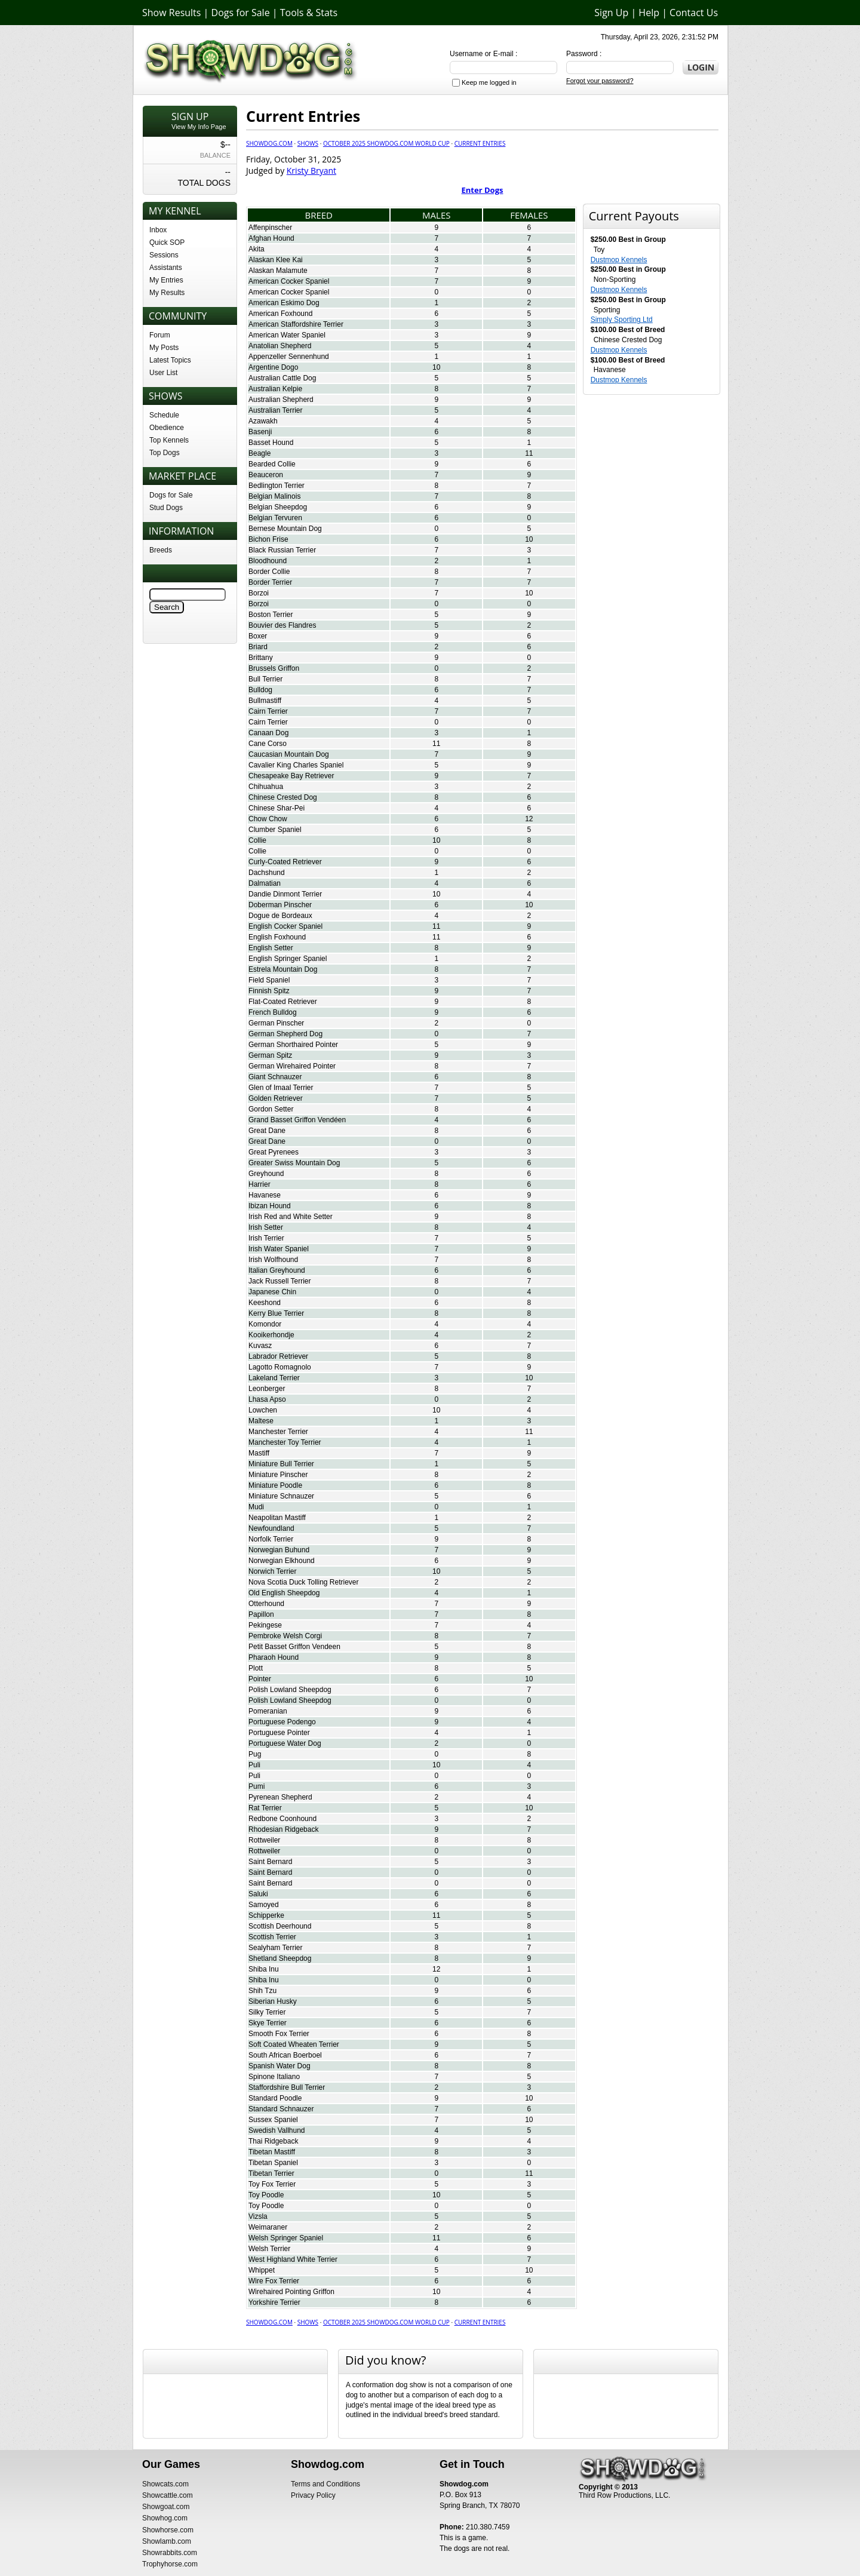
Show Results (171, 12)
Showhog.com (165, 2518)
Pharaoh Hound (273, 1657)
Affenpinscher (270, 227)
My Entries (166, 280)
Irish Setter (265, 1227)
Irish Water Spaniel (278, 1249)
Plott (255, 1668)
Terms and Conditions (325, 2484)
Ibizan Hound (269, 1206)
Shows (307, 143)
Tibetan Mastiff (271, 2152)
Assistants (165, 267)
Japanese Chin (272, 1292)
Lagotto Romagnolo (279, 1367)
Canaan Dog (268, 733)
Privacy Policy (313, 2495)
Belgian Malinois (274, 496)
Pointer (259, 1679)
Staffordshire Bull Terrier (286, 2087)
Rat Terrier (265, 1808)
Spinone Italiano (274, 2077)
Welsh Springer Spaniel (285, 2238)
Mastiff (258, 1453)
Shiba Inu (263, 1969)
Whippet (261, 2270)
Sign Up (611, 12)
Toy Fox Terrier (272, 2184)
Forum (159, 335)
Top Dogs (164, 453)
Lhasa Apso (267, 1399)
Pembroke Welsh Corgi (285, 1636)
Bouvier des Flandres (282, 625)
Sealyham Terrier (275, 1947)
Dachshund (266, 872)
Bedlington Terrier (276, 485)
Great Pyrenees (273, 1152)
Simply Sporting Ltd (622, 319)
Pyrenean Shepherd (280, 1797)
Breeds (160, 550)
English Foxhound (277, 937)
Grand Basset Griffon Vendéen (297, 1120)
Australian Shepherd (281, 399)
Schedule (164, 415)
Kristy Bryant (311, 170)
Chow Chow (267, 819)
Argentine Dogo (273, 367)
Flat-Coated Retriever (282, 1001)
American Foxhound (280, 313)
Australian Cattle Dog (282, 378)
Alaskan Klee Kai (275, 260)
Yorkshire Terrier (274, 2302)
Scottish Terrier (272, 1937)
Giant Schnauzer (275, 1077)
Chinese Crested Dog (282, 797)
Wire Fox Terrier (273, 2281)
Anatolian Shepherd (279, 346)
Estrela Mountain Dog (282, 969)
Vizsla (258, 2216)
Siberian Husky (272, 2001)
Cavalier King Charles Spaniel (295, 765)
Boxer (257, 636)
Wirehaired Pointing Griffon (291, 2292)
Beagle (259, 453)
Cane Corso (267, 743)
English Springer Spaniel (287, 958)
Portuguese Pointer (279, 1732)
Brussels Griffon (273, 668)
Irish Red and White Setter (290, 1216)
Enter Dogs (482, 190)
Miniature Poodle (275, 1485)
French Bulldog (272, 1012)
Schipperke (266, 1915)
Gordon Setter (270, 1109)
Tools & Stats (308, 12)
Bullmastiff (264, 700)
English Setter (270, 948)
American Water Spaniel (286, 335)
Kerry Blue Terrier (276, 1313)
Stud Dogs (166, 507)
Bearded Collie (272, 464)
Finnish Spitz (269, 991)
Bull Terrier (265, 679)
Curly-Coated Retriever (285, 862)
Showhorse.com (168, 2530)
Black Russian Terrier (282, 550)
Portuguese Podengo (282, 1722)
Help (648, 12)
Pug (254, 1754)
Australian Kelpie (275, 389)
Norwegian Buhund (278, 1550)
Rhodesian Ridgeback (283, 1829)
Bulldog (260, 690)
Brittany (260, 657)
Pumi (256, 1786)
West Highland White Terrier (292, 2259)
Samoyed (263, 1904)
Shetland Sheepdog (279, 1958)
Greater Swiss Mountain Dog (294, 1163)
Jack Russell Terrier (279, 1281)
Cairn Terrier (268, 711)
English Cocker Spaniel (285, 926)
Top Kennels (169, 440)
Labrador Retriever (278, 1356)
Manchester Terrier (278, 1431)
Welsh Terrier (269, 2249)
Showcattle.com (167, 2495)
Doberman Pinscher (280, 905)
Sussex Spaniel (273, 2120)
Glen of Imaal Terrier (281, 1087)
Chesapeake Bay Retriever (291, 776)
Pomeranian (267, 1711)
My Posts (164, 347)
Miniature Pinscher (278, 1474)
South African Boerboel (285, 2055)
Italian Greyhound (276, 1270)
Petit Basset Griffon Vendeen (294, 1646)
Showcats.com (165, 2484)
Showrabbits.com (169, 2553)
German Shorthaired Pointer (293, 1044)
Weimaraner (267, 2227)
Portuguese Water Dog (284, 1743)
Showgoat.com (165, 2507)
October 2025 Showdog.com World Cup (386, 143)
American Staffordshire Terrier (295, 324)
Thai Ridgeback (273, 2141)
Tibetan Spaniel (273, 2163)
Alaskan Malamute (278, 270)
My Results (167, 292)
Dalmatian (264, 883)
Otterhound (266, 1603)
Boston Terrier (270, 614)
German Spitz (270, 1055)
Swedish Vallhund (276, 2130)
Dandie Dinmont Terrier (285, 894)
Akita (256, 249)
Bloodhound (267, 561)
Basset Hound (270, 442)
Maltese (261, 1421)
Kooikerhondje (271, 1335)
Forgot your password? (600, 80)
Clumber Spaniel (275, 829)
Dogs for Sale (240, 12)
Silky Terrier (266, 2012)
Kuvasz (260, 1345)
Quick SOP (167, 242)
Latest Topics (170, 360)
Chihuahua (265, 786)
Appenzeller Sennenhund (288, 356)
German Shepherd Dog (285, 1034)
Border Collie (269, 571)
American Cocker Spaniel (288, 281)
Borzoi (258, 593)
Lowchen (262, 1410)
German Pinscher (276, 1023)
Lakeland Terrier (274, 1378)
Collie (257, 840)
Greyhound (266, 1173)
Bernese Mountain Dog (285, 528)
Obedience (166, 427)
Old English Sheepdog (284, 1593)
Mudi (256, 1507)
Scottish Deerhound (279, 1926)
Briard (258, 647)
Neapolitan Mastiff (277, 1517)
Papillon (261, 1614)
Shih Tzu (262, 1991)
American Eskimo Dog (284, 303)
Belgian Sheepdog (277, 507)
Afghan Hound (271, 238)
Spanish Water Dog (279, 2066)
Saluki (258, 1894)
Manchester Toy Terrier (284, 1442)
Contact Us (693, 12)
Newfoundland (271, 1528)
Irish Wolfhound (273, 1259)
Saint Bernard (270, 1861)
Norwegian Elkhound (281, 1560)
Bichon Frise (268, 539)
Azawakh (263, 421)
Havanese (264, 1195)
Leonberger (266, 1388)
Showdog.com (269, 143)
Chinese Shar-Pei (276, 808)
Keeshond (264, 1302)
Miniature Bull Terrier (281, 1464)
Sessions (164, 255)
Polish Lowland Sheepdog (289, 1689)
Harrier (259, 1184)
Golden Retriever (275, 1098)
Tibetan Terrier (271, 2173)
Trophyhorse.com (170, 2564)
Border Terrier (270, 582)
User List (163, 373)
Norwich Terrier (272, 1571)
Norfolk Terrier (270, 1539)
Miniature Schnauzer (281, 1496)
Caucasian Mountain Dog (288, 754)
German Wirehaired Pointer (292, 1066)
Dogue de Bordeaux (280, 915)
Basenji (260, 432)
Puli (254, 1765)
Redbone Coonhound (282, 1818)
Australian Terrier (275, 410)
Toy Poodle (266, 2195)
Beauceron (265, 475)
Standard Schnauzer (281, 2109)
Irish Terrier (266, 1238)
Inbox (158, 230)
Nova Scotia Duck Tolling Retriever (303, 1582)
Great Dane (266, 1130)
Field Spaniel (269, 980)
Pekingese (265, 1625)
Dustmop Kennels (619, 260)
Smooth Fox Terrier (278, 2034)
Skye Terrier (267, 2023)
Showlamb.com (166, 2541)
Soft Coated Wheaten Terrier (293, 2044)
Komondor (264, 1324)
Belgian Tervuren (275, 518)
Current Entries (480, 143)
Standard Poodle (275, 2098)
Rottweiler (264, 1840)
